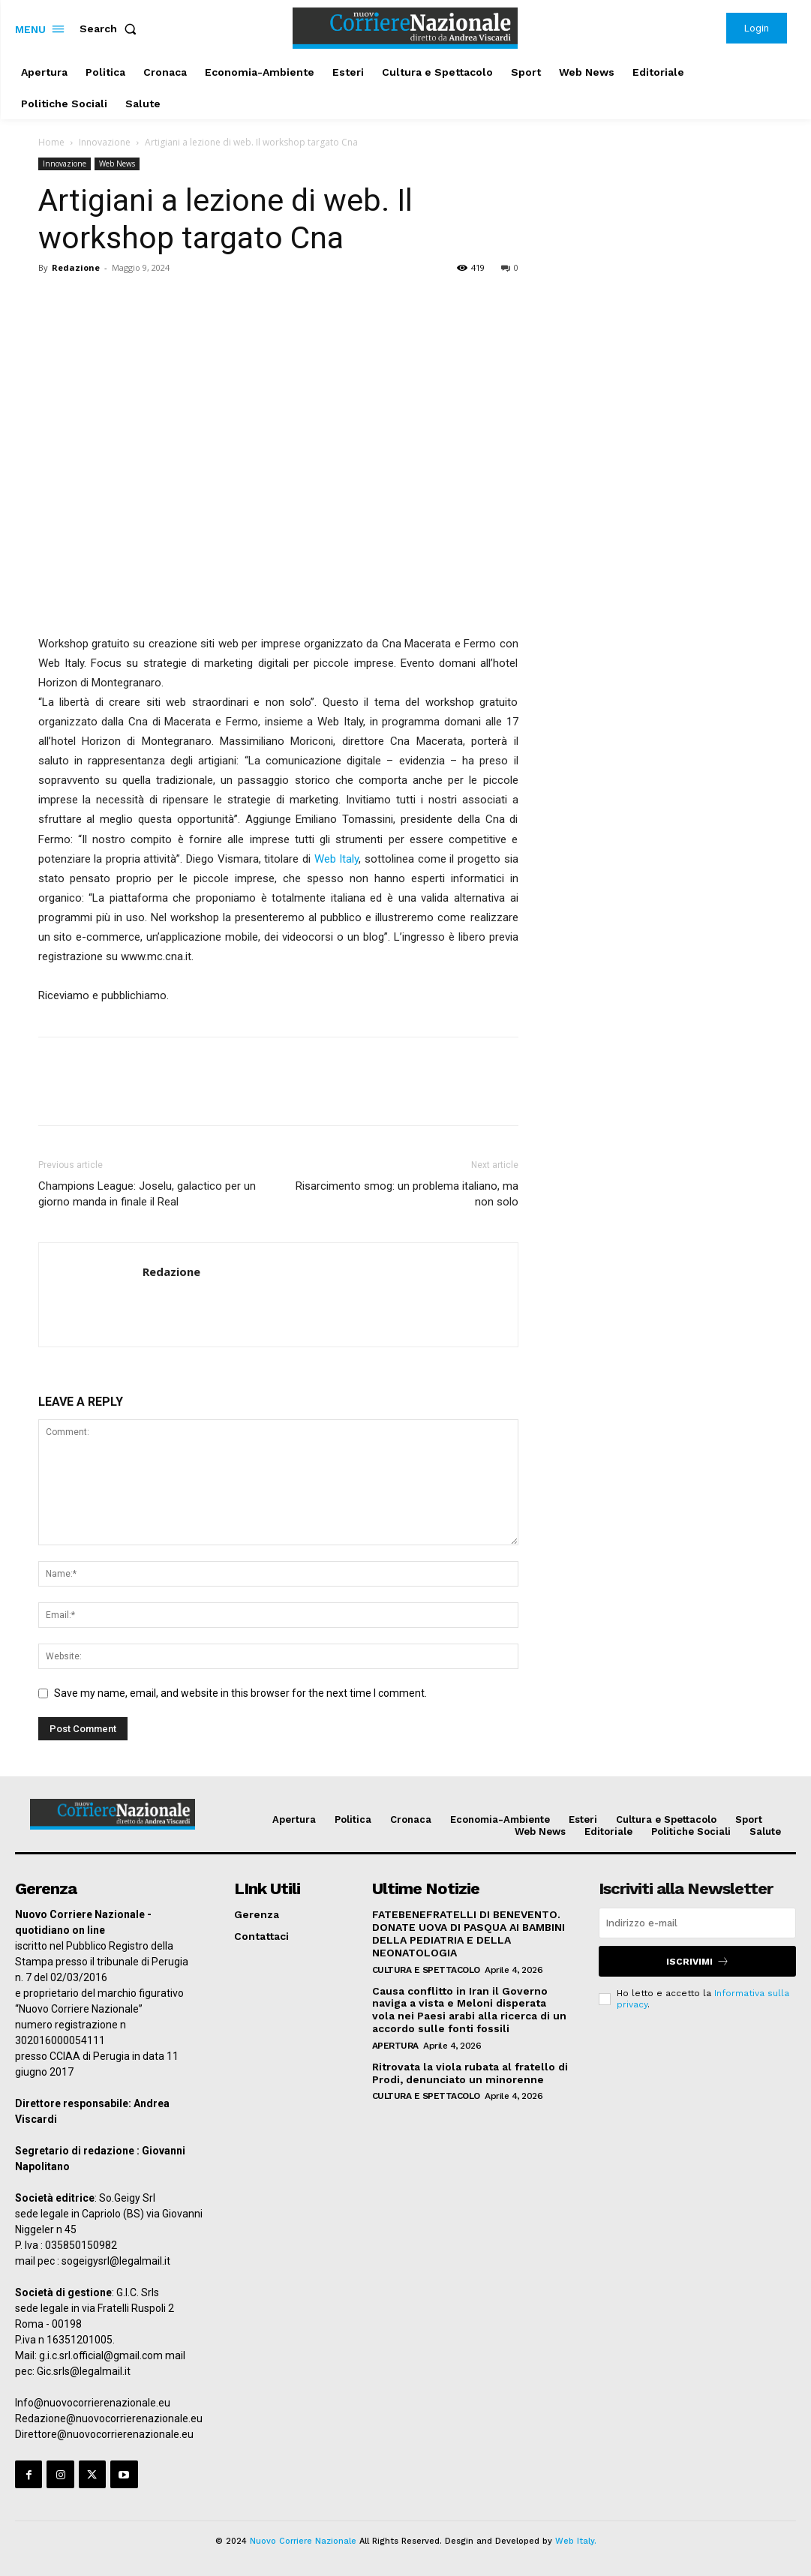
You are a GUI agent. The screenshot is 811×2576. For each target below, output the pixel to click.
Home (51, 142)
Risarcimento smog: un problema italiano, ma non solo (407, 1193)
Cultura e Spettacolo (426, 1970)
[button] (111, 28)
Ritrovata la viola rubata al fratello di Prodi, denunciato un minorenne (470, 2073)
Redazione (76, 267)
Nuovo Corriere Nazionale (303, 2541)
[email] (697, 1923)
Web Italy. (575, 2541)
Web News (117, 163)
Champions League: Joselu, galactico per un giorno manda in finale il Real (147, 1193)
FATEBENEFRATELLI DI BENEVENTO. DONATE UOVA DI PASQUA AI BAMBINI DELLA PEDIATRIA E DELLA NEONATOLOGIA (468, 1933)
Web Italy (336, 859)
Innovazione (105, 142)
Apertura (395, 2045)
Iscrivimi (697, 1961)
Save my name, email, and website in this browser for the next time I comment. (240, 1693)
